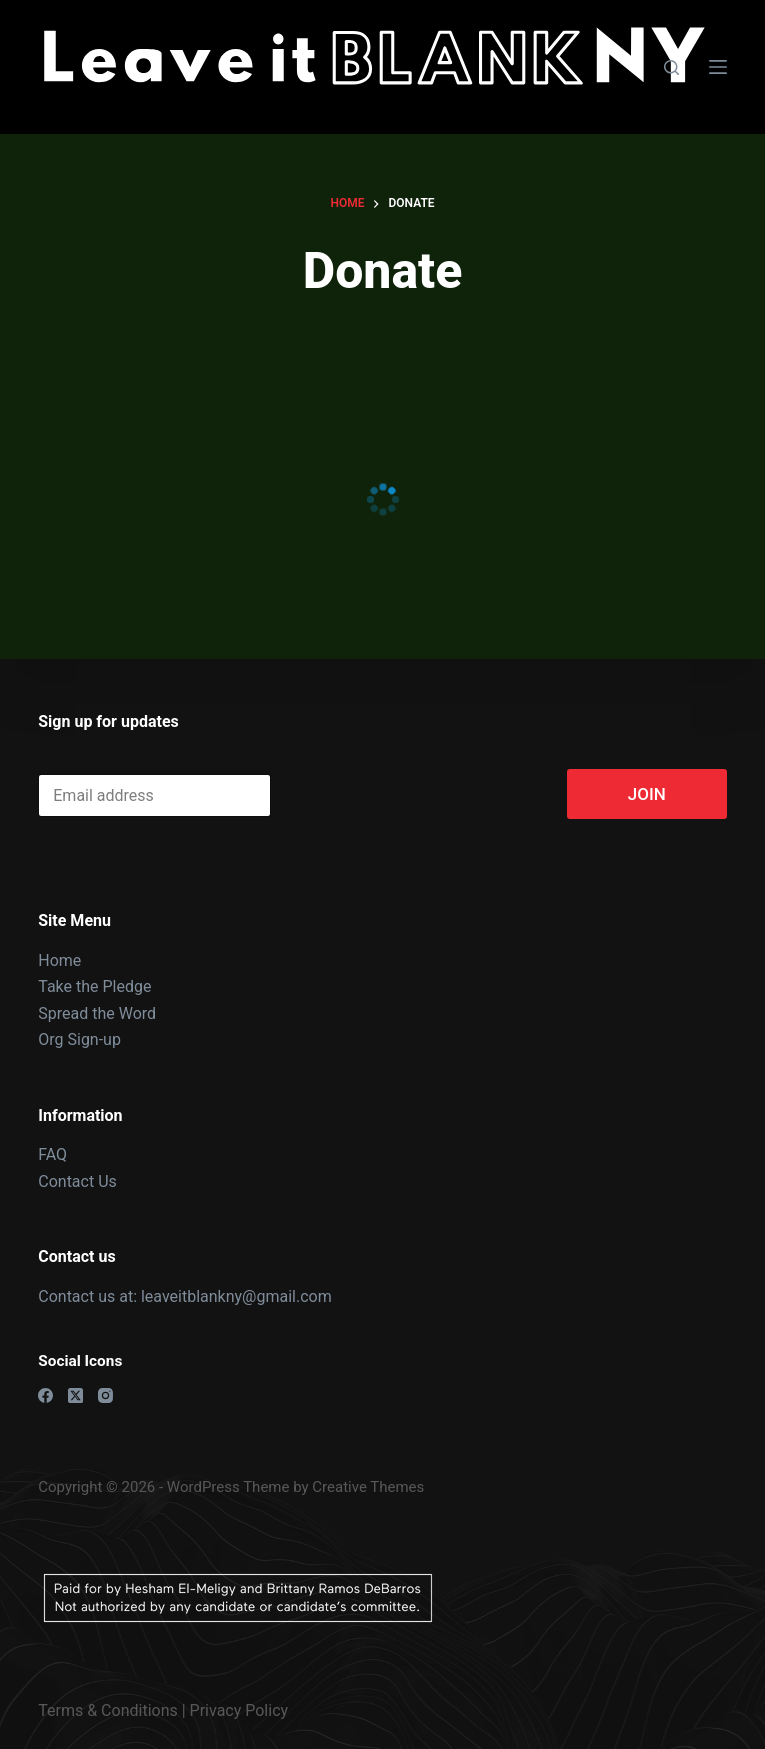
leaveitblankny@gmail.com (238, 1296)
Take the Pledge (94, 986)
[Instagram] (105, 1395)
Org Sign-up (79, 1039)
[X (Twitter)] (75, 1395)
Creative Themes (368, 1487)
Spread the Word (97, 1013)
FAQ (52, 1154)
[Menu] (718, 67)
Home (59, 960)
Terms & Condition (103, 1710)
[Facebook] (45, 1395)
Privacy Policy (239, 1710)
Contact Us (77, 1181)
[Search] (671, 67)
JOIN (647, 794)
